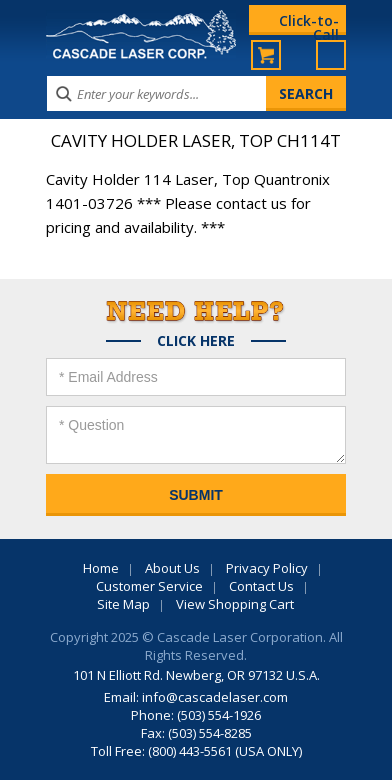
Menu (331, 55)
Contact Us (261, 586)
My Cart (266, 55)
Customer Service (149, 586)
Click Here (196, 341)
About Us (172, 568)
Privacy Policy (267, 568)
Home (101, 568)
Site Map (123, 604)
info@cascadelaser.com (215, 697)
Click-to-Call (309, 23)
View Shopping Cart (235, 604)
